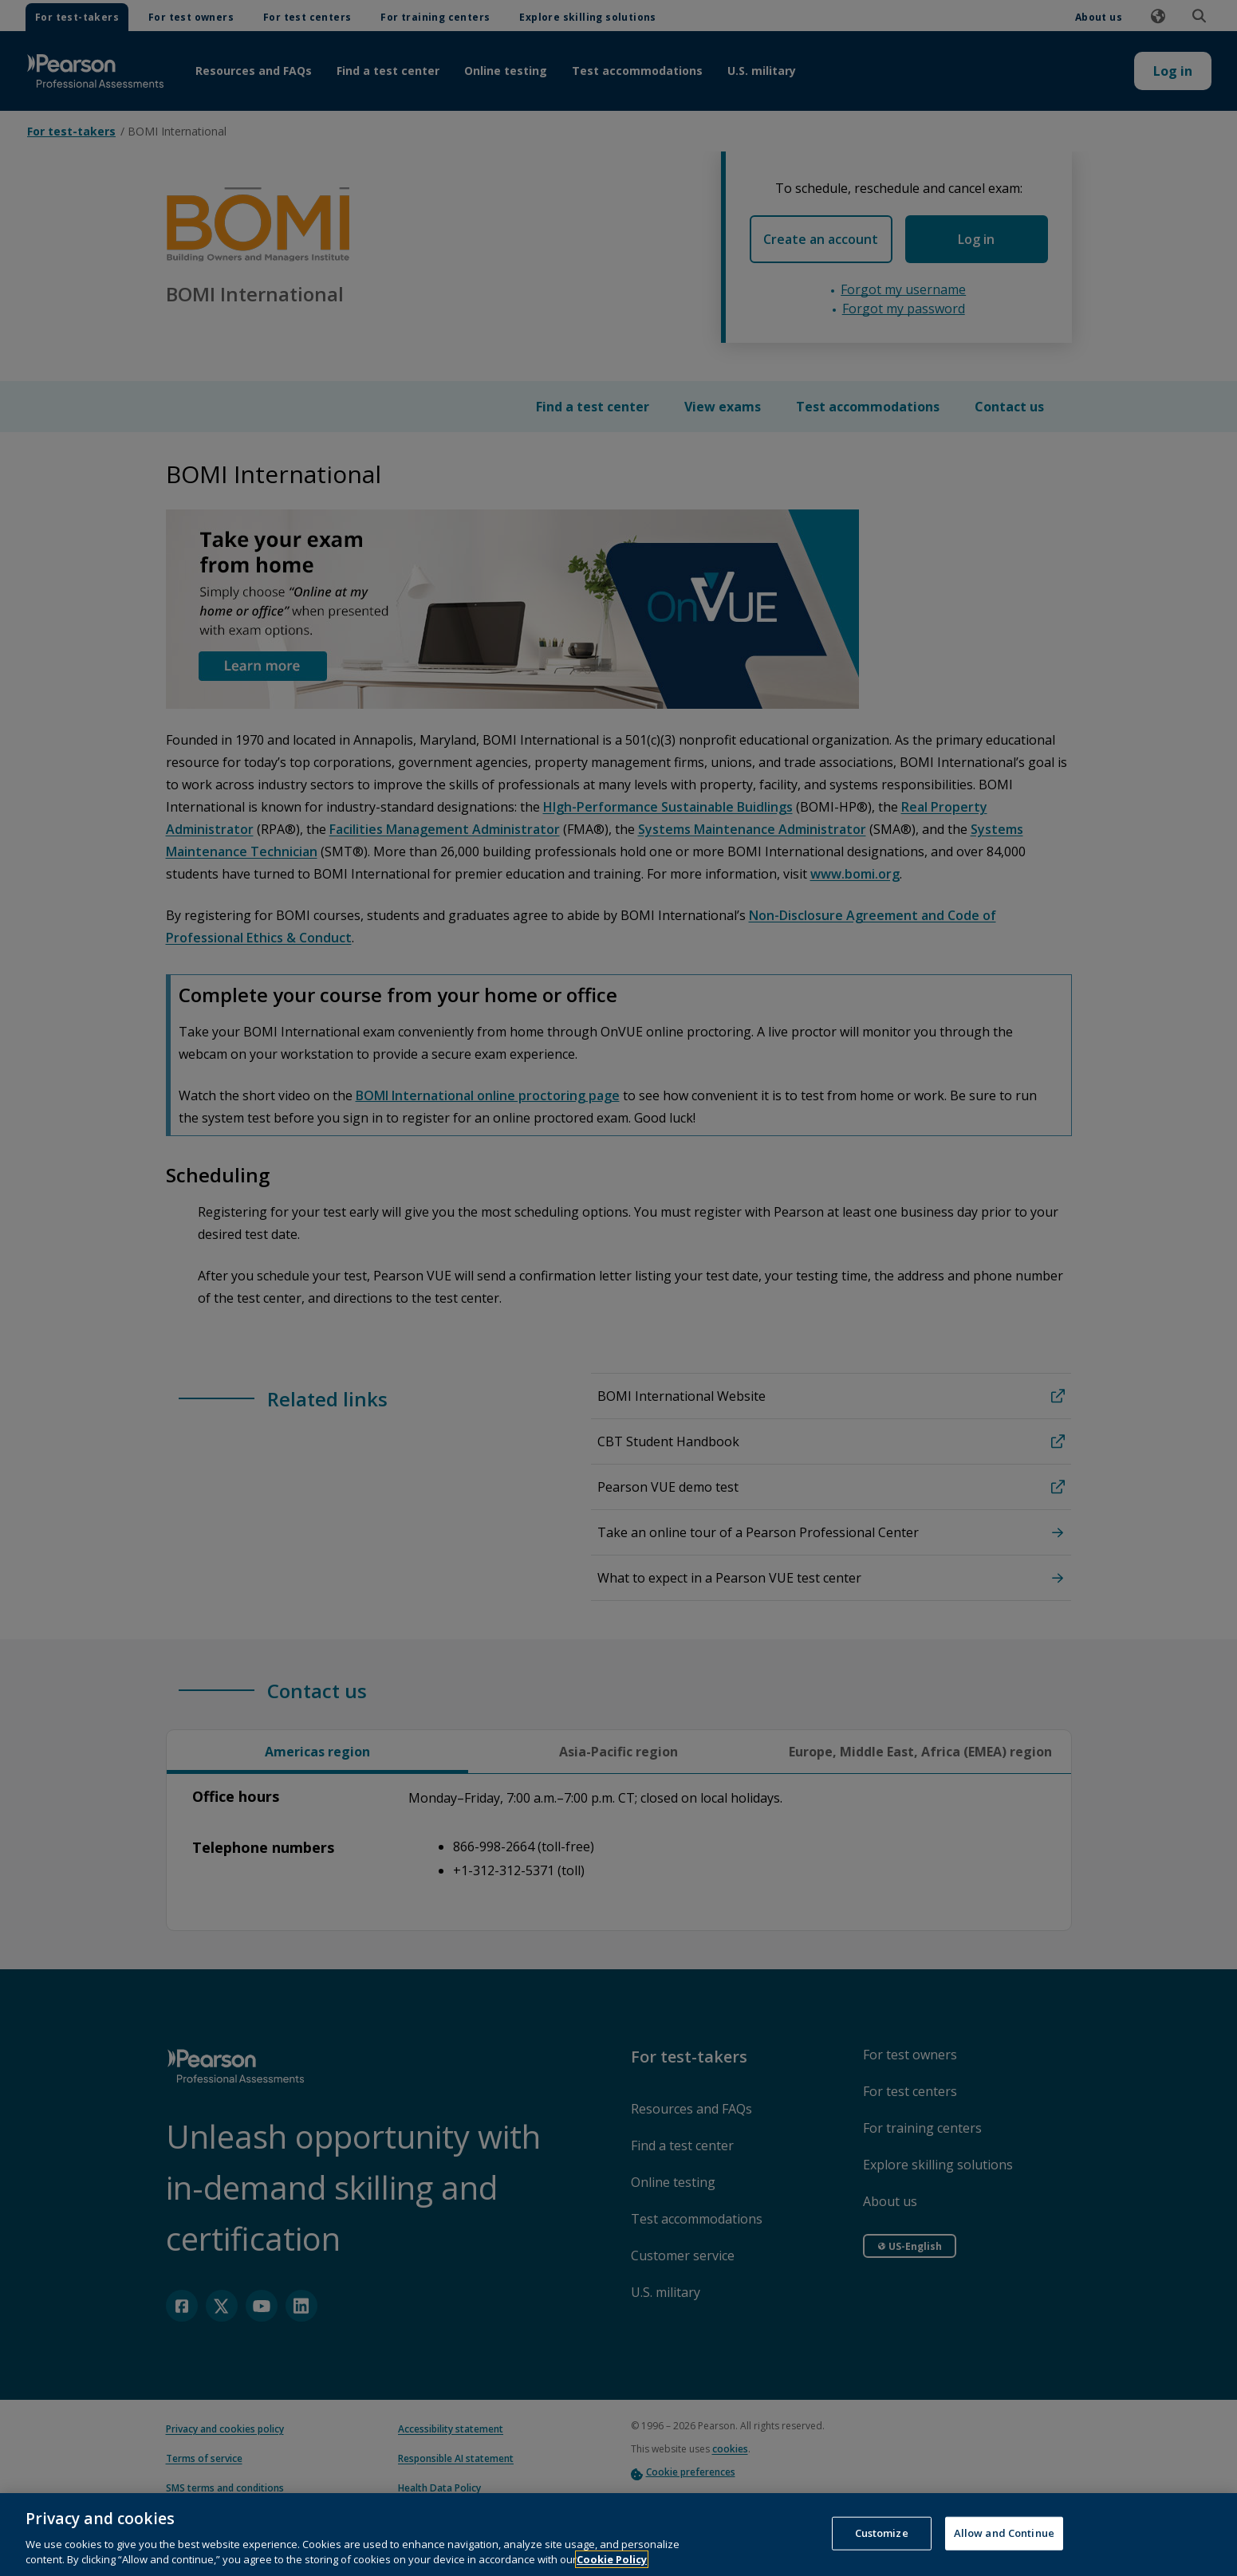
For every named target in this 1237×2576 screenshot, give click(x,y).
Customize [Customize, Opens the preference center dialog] (881, 2552)
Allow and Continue (1004, 2552)
